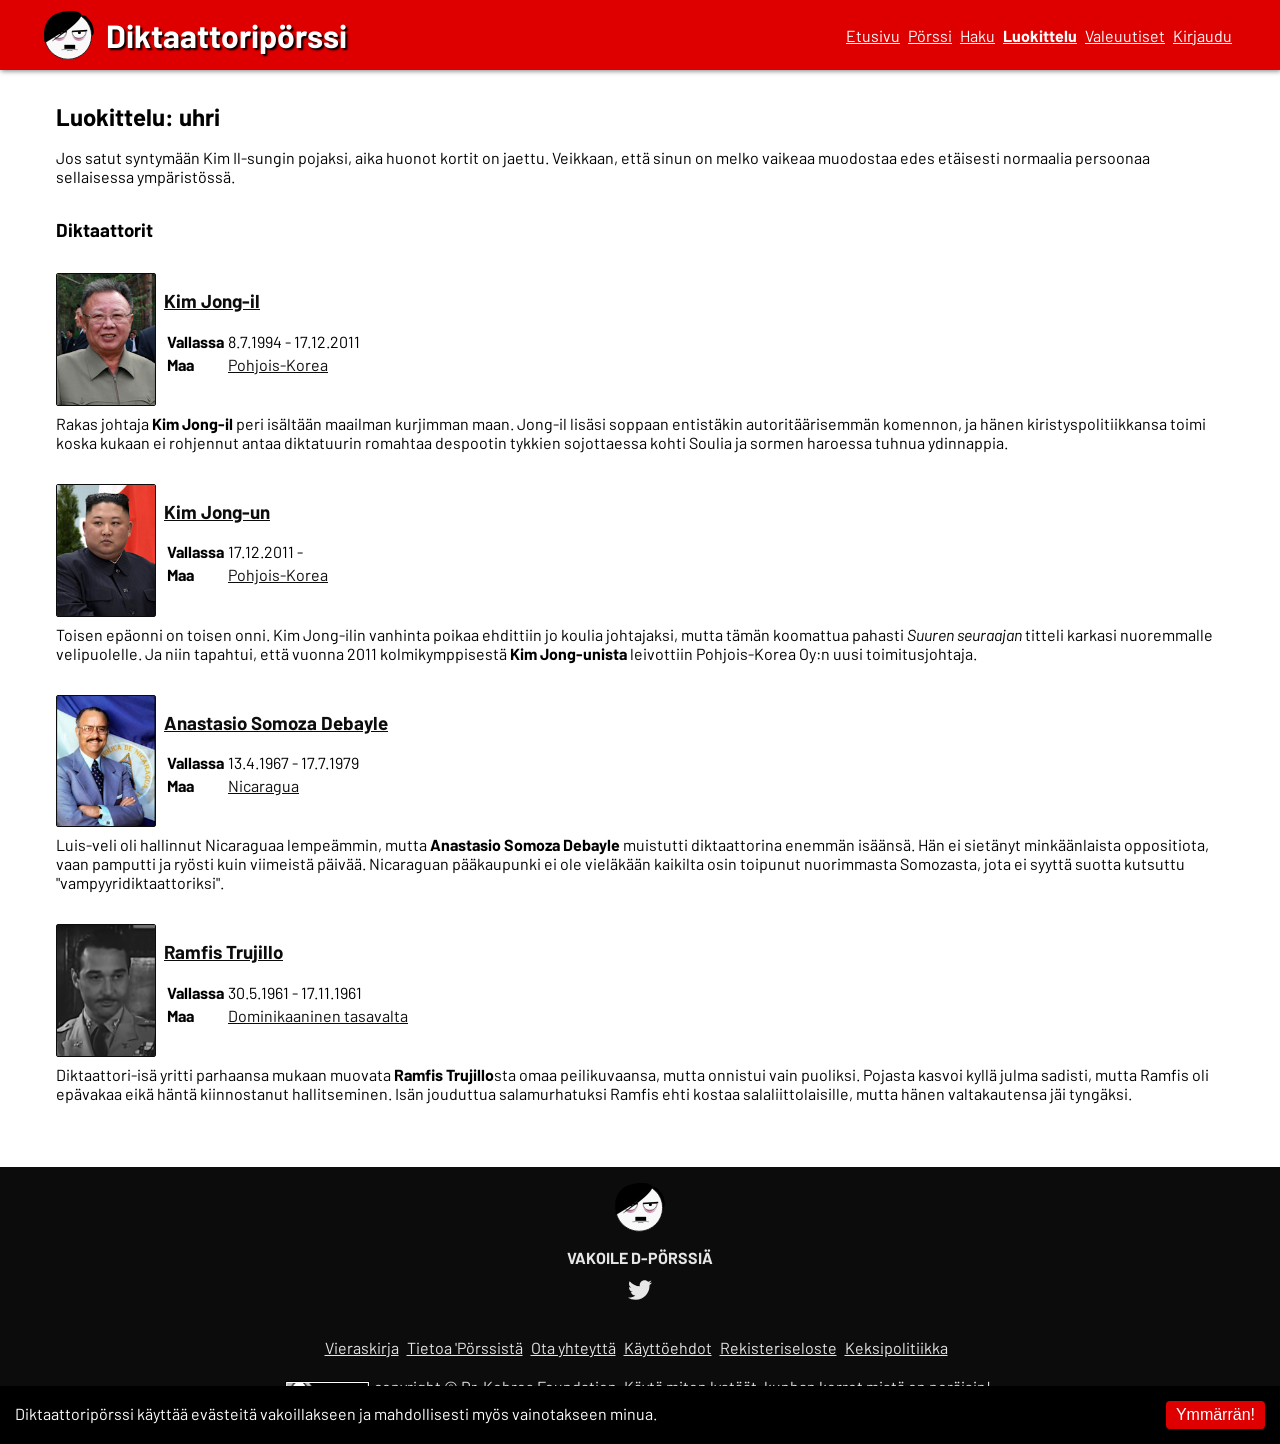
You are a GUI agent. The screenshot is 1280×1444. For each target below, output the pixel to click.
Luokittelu (1040, 35)
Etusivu (873, 35)
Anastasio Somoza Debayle (276, 722)
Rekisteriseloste (778, 1347)
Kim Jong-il (212, 300)
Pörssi (930, 35)
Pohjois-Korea (278, 364)
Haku (977, 35)
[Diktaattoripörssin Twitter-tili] (640, 1286)
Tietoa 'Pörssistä (465, 1347)
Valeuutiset (1125, 35)
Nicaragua (263, 785)
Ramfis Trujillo (223, 951)
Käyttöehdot (668, 1347)
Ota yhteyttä (573, 1347)
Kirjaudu (1202, 35)
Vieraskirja (362, 1347)
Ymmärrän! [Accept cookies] (1215, 1414)
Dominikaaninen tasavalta (318, 1015)
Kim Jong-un (217, 511)
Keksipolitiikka (896, 1347)
